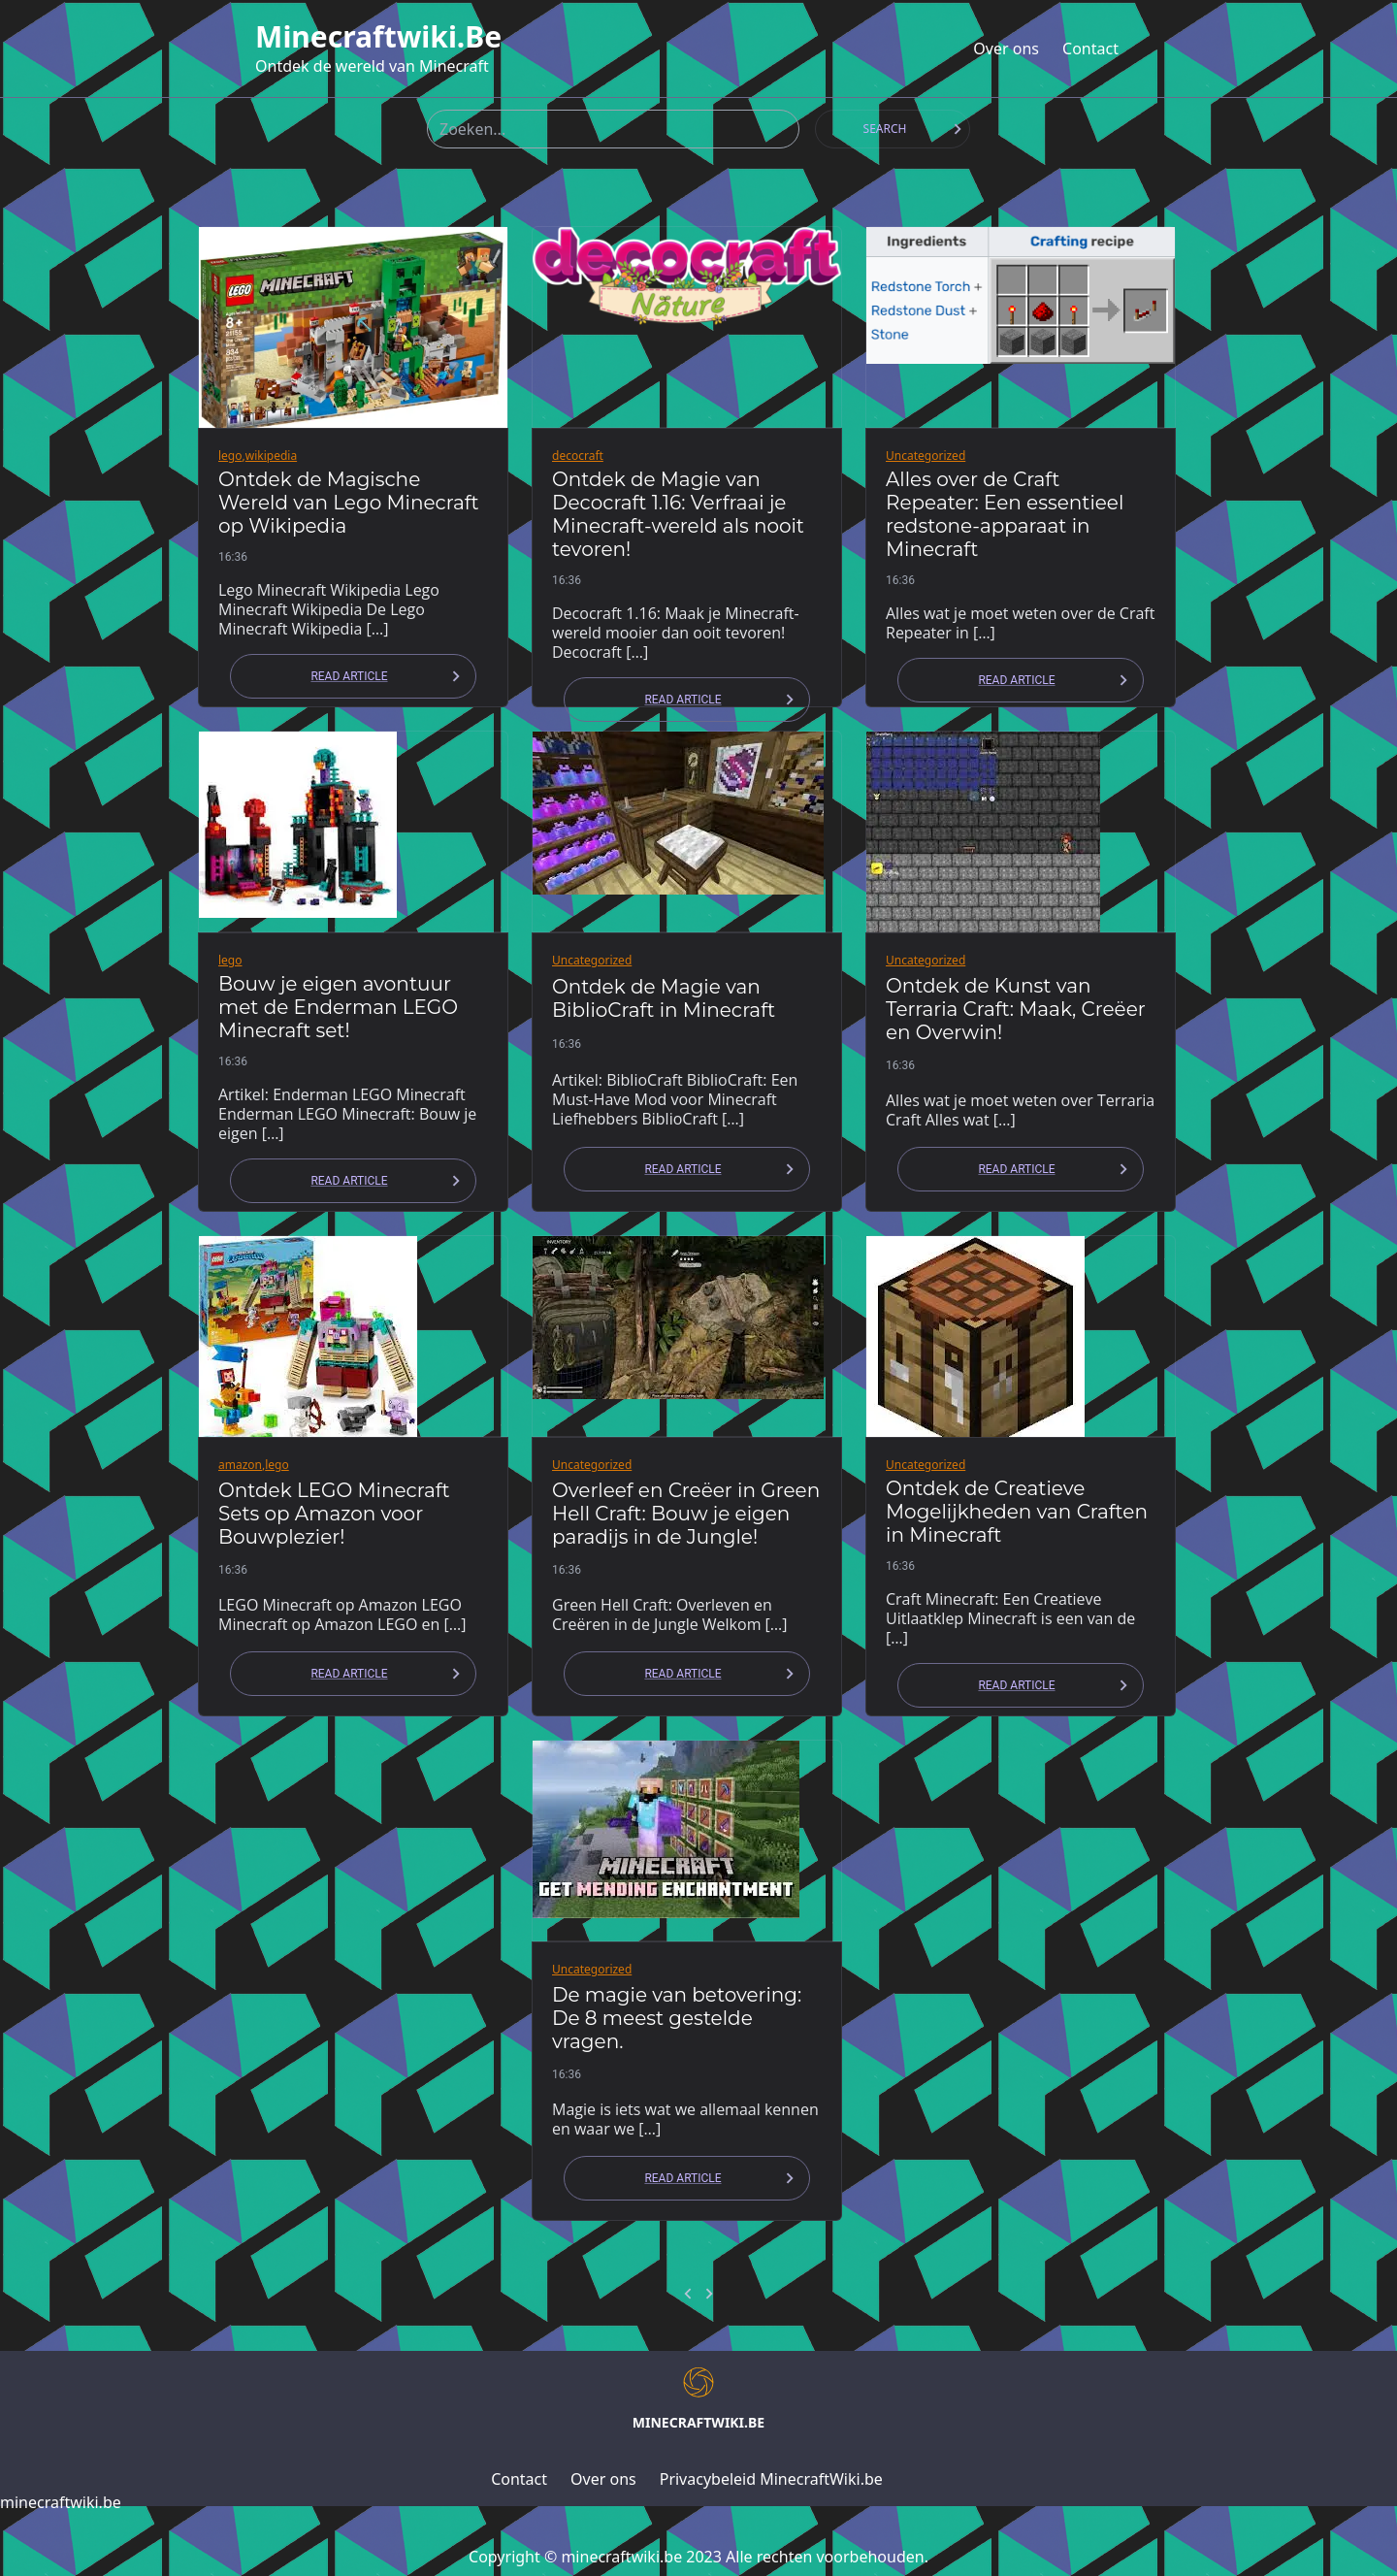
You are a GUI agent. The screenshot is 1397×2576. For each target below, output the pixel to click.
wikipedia (271, 455)
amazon (240, 1464)
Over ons (1006, 48)
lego (230, 455)
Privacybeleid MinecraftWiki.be (771, 2479)
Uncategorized (925, 455)
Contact (1090, 48)
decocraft (577, 455)
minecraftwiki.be (378, 36)
